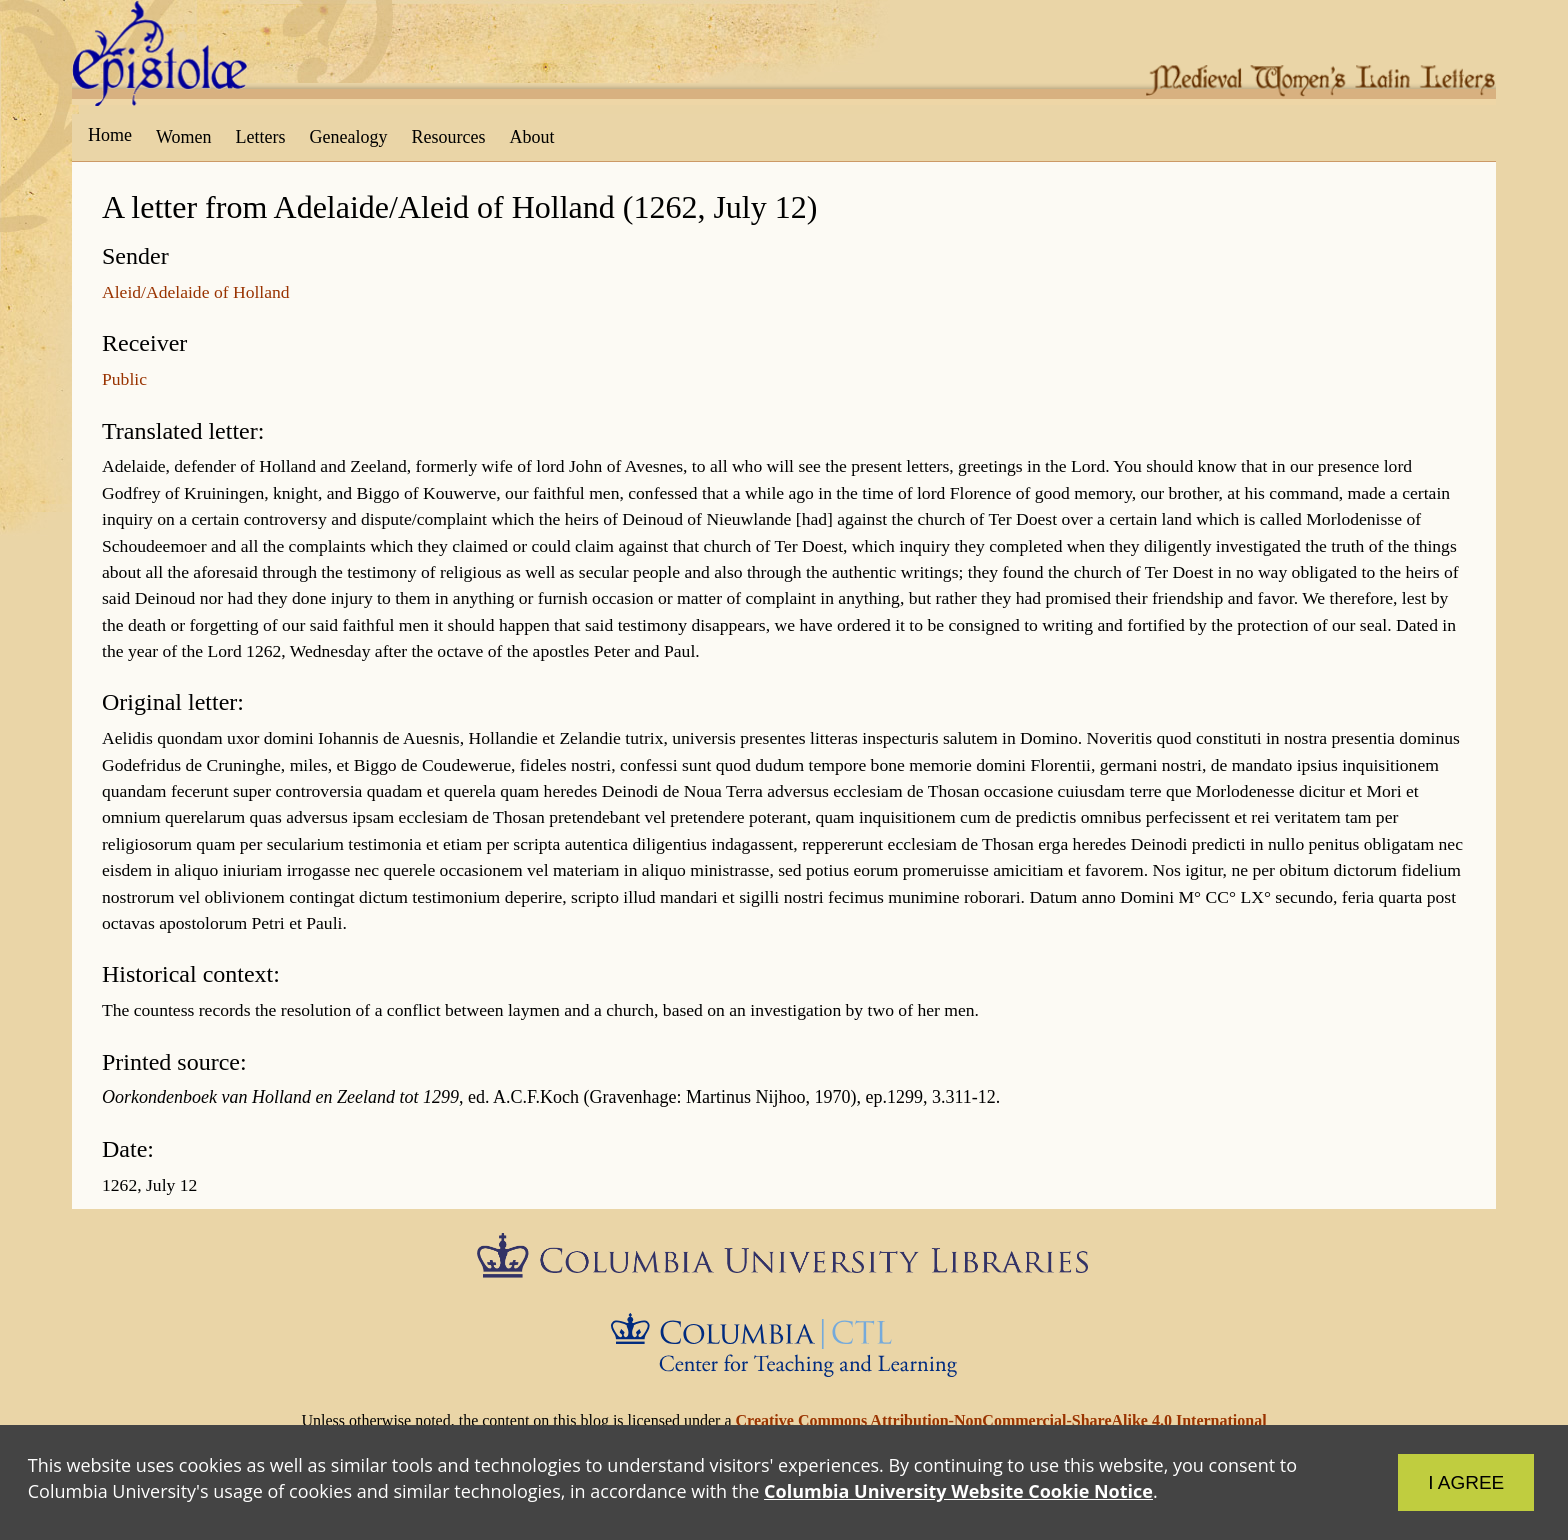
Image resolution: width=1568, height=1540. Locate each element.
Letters (261, 137)
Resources (449, 137)
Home (110, 135)
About (531, 137)
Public (124, 379)
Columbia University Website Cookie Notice (962, 1487)
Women (184, 137)
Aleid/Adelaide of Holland (196, 292)
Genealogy (349, 137)
